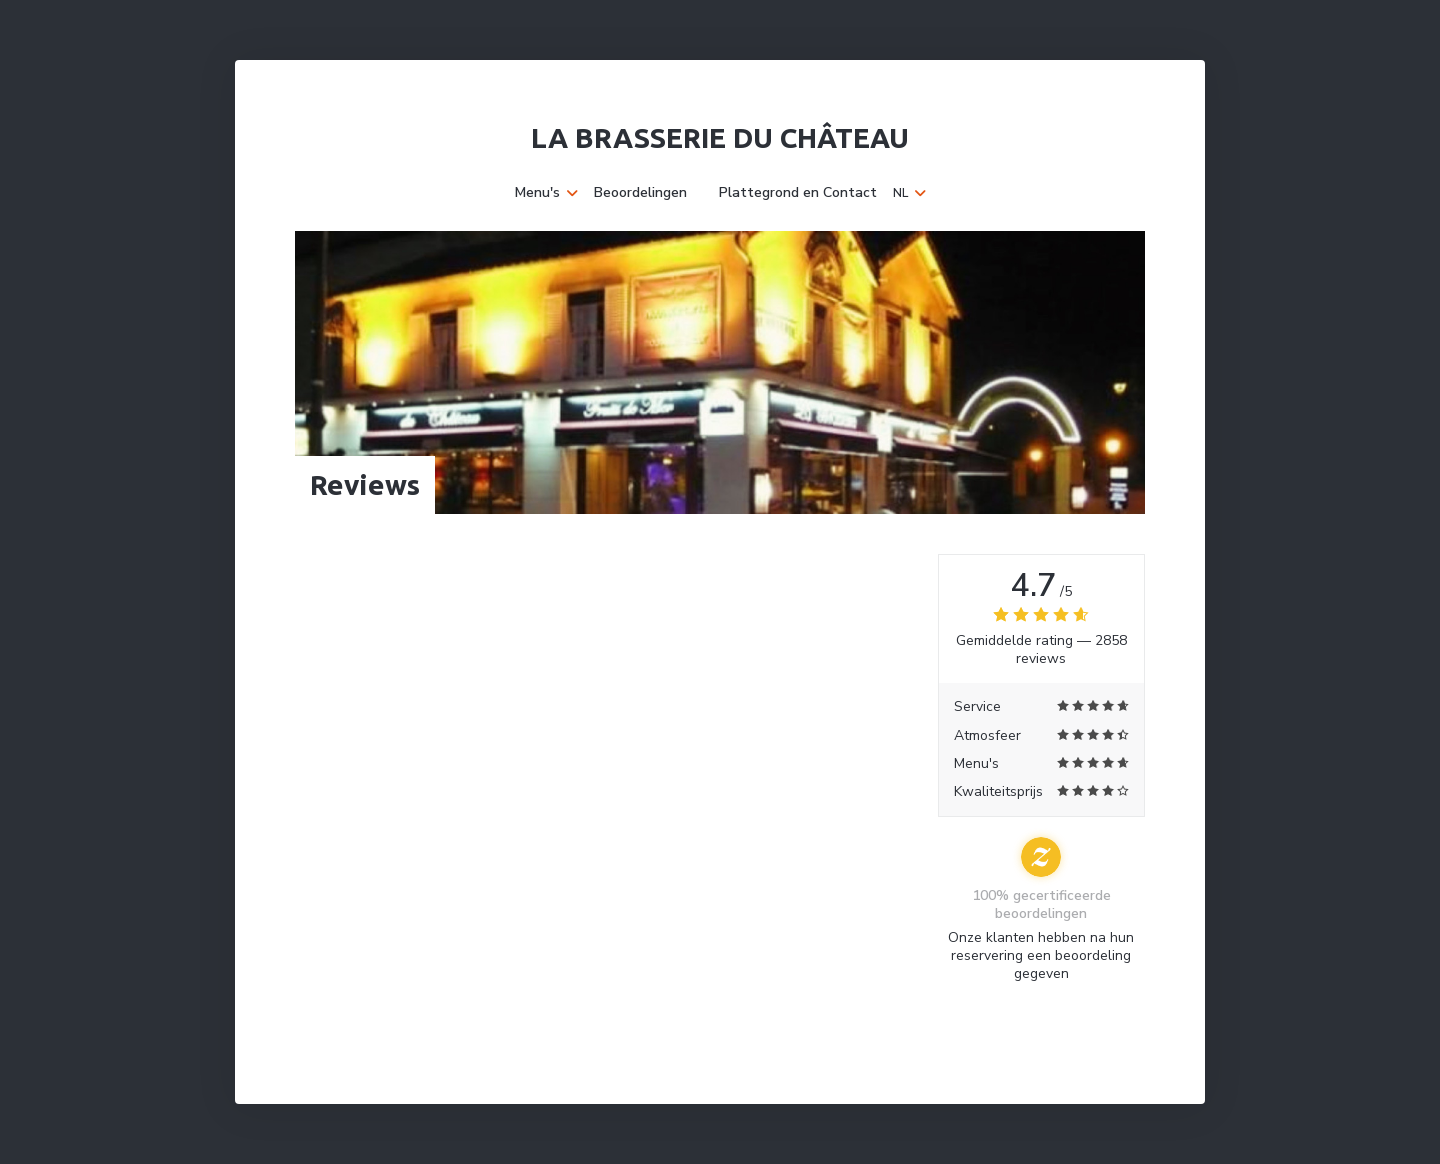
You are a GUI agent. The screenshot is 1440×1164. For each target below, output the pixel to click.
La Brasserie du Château (720, 137)
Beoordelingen (640, 193)
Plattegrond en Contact (798, 193)
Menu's (546, 193)
